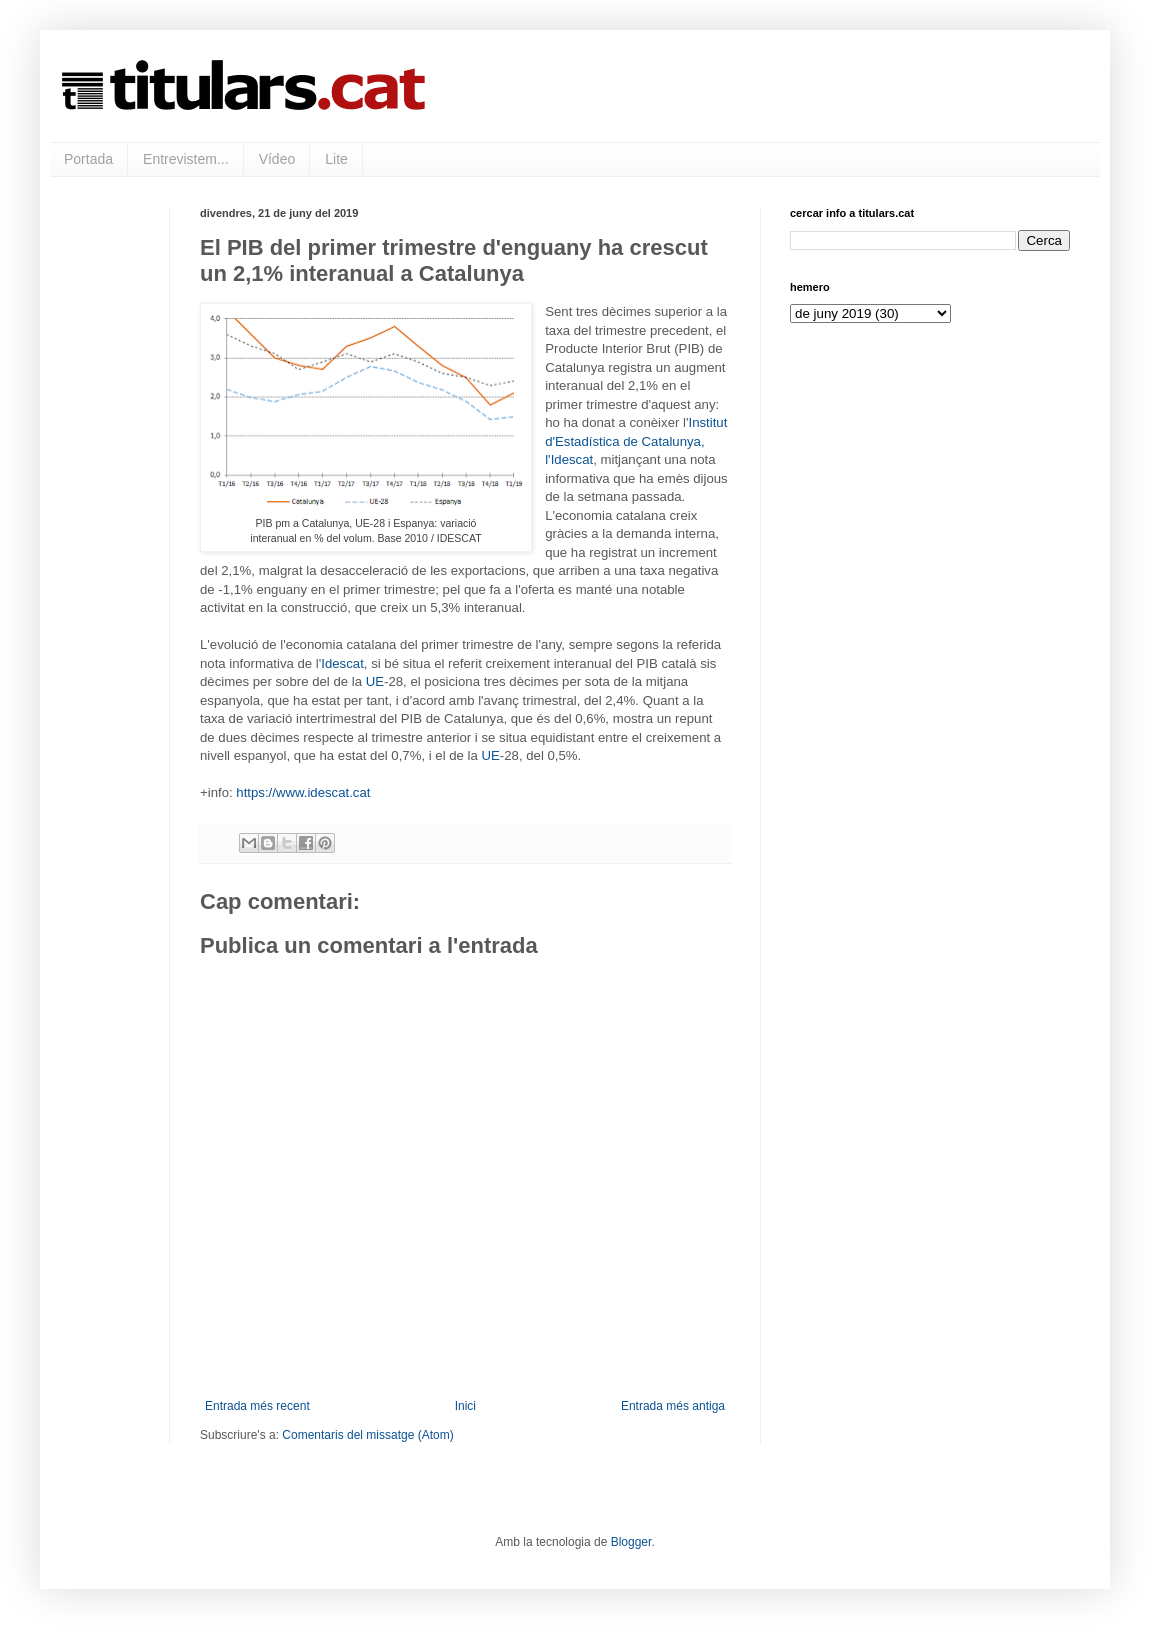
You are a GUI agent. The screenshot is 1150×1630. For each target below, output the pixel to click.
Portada (88, 159)
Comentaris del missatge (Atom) (367, 1435)
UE (375, 681)
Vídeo (277, 159)
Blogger (631, 1542)
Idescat (342, 663)
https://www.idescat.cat (303, 792)
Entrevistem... (186, 159)
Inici (465, 1406)
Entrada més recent (257, 1406)
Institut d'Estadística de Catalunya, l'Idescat (636, 441)
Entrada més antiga (673, 1406)
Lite (336, 159)
